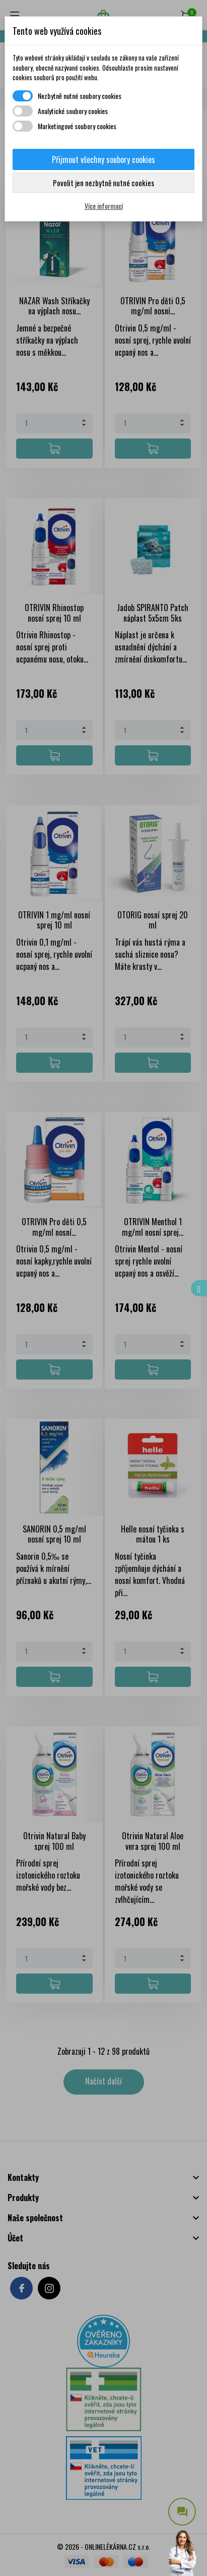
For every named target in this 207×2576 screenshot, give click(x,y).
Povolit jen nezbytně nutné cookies (103, 182)
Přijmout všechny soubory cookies (103, 159)
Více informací (104, 205)
